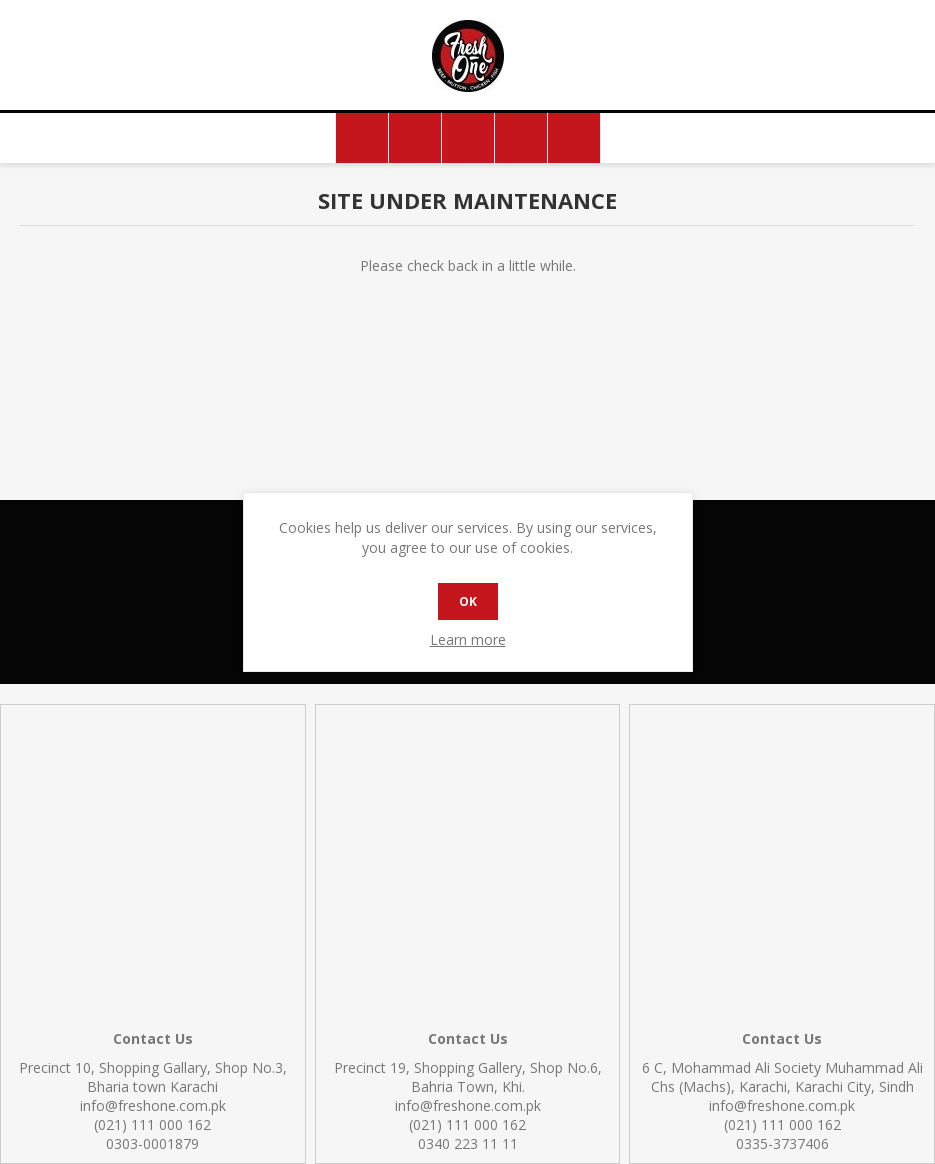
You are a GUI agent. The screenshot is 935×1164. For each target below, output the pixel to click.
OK (468, 601)
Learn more (468, 639)
